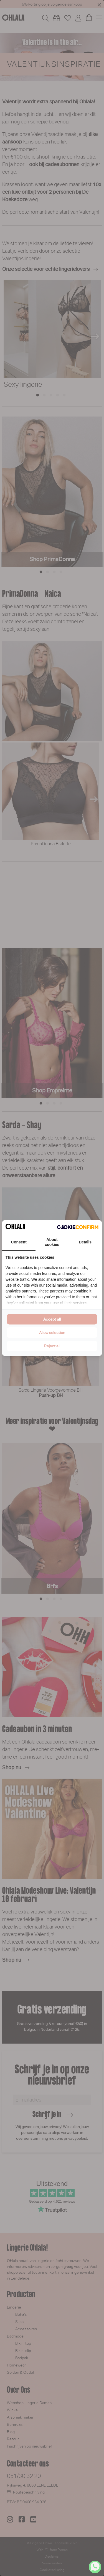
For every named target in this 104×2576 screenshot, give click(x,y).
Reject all (52, 1346)
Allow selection (52, 1332)
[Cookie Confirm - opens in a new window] (77, 1226)
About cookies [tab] (52, 1242)
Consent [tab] (19, 1242)
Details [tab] (85, 1242)
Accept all (52, 1319)
